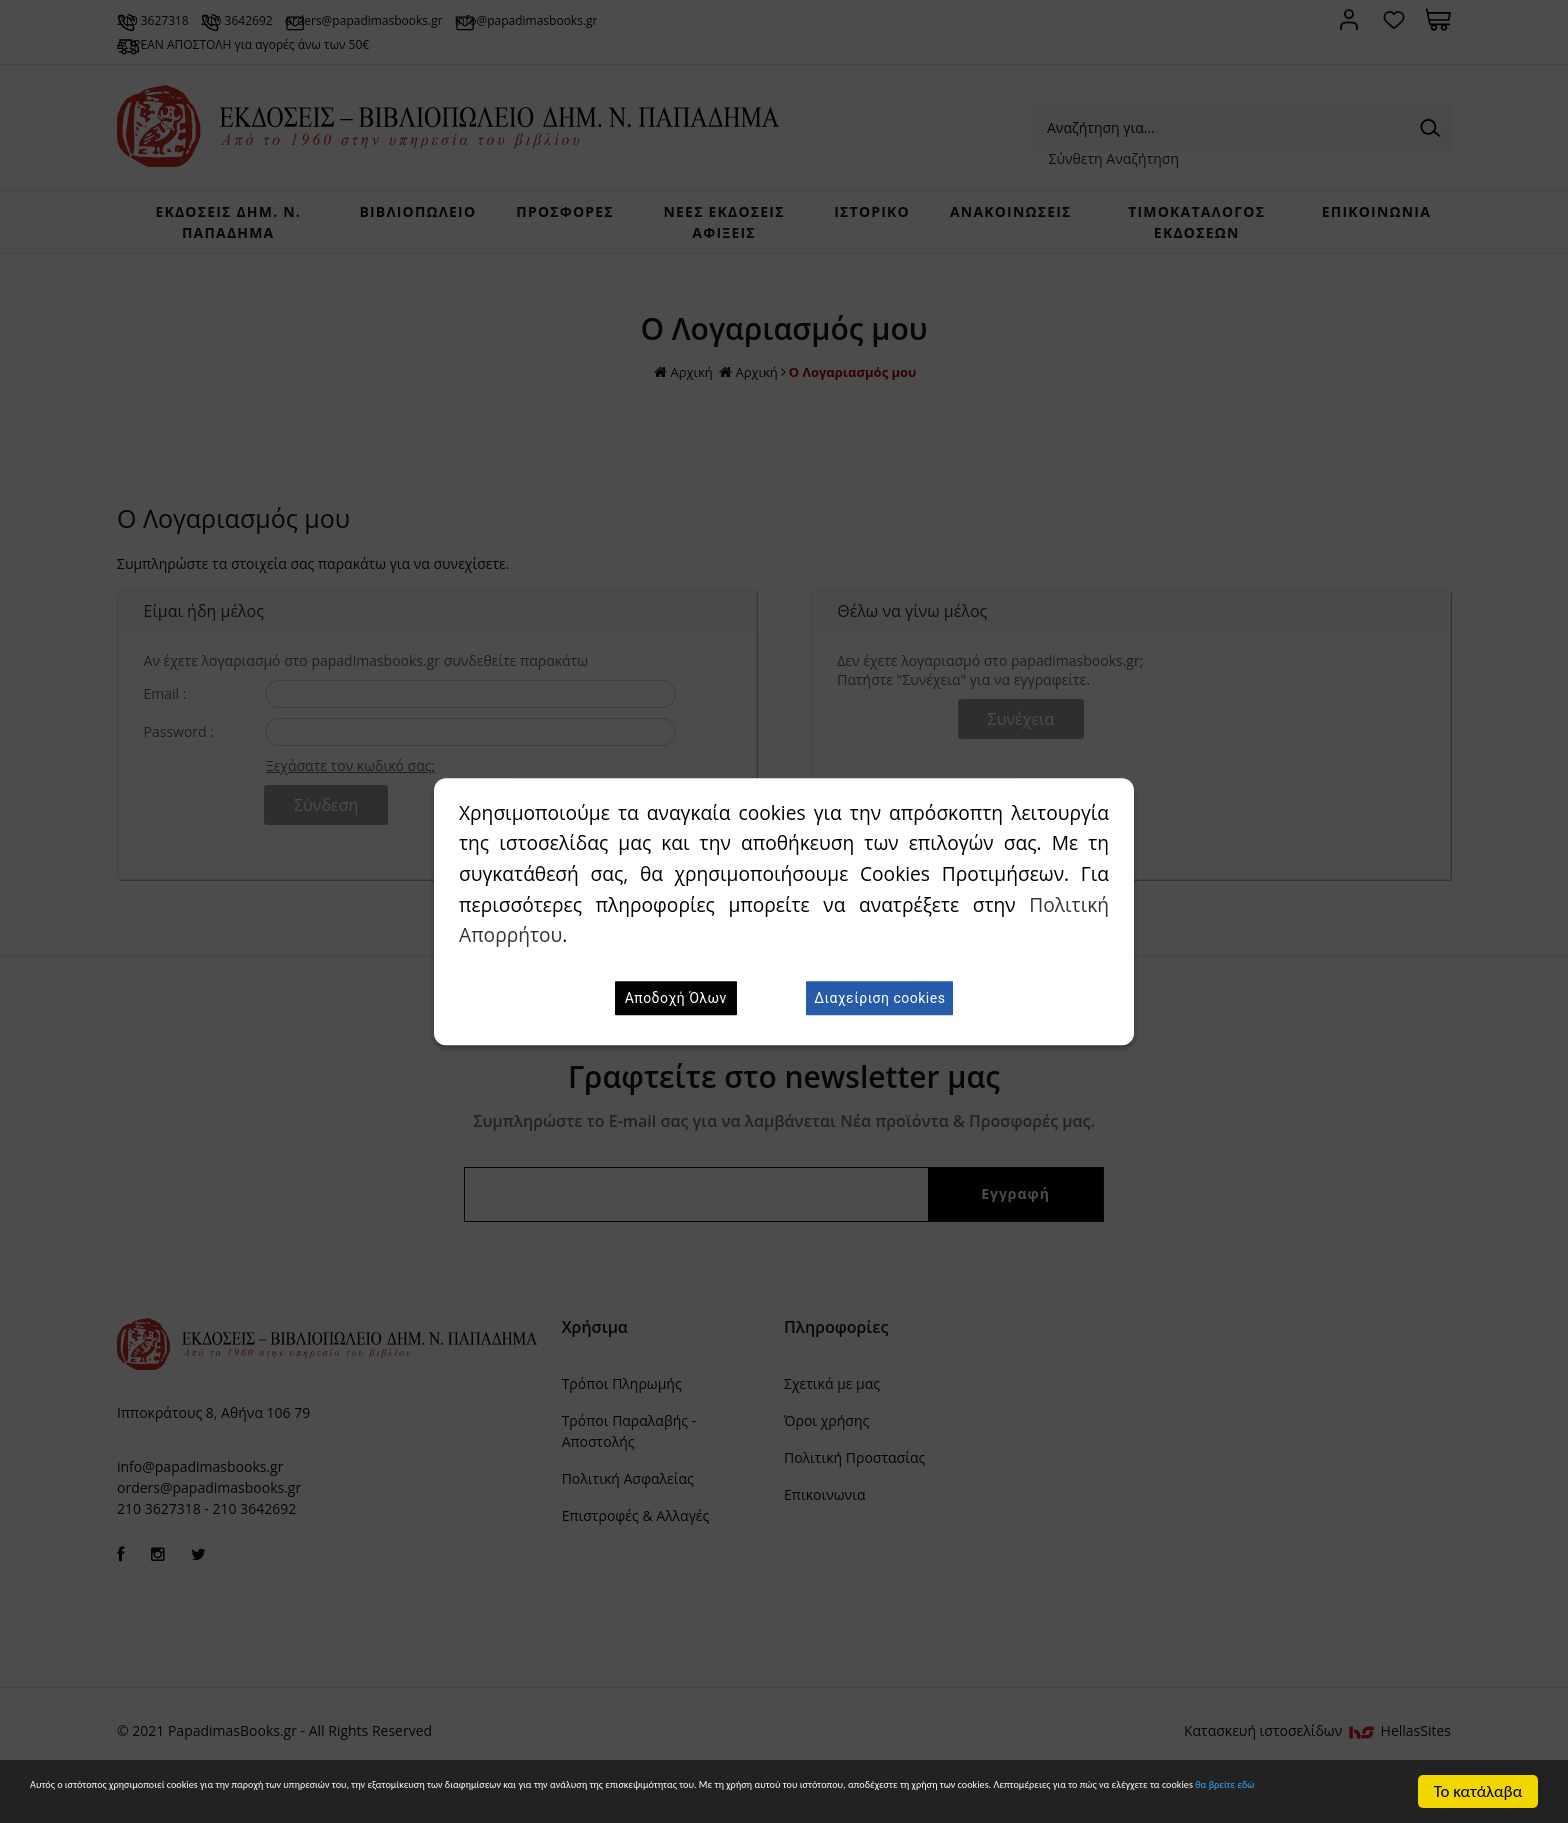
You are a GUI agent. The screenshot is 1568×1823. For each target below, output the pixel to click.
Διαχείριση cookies (879, 998)
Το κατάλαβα (1478, 1782)
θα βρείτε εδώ (658, 1799)
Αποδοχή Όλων (676, 998)
